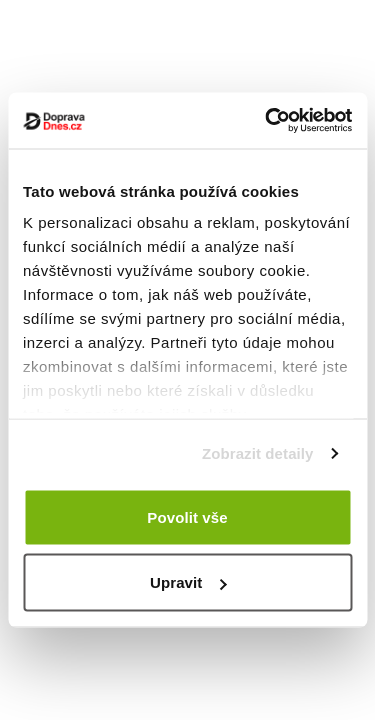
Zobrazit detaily (258, 453)
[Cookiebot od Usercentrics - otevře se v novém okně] (267, 121)
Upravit (188, 582)
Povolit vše (187, 516)
